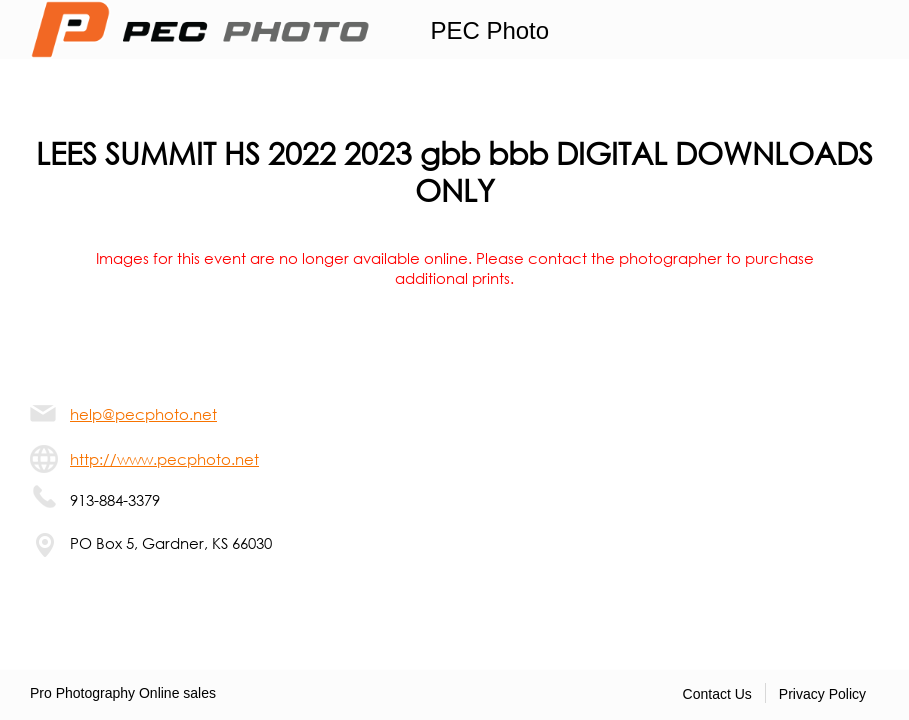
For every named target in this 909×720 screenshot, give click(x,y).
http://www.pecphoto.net (164, 459)
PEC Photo (489, 30)
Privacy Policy (822, 694)
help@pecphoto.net (143, 414)
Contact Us (717, 694)
